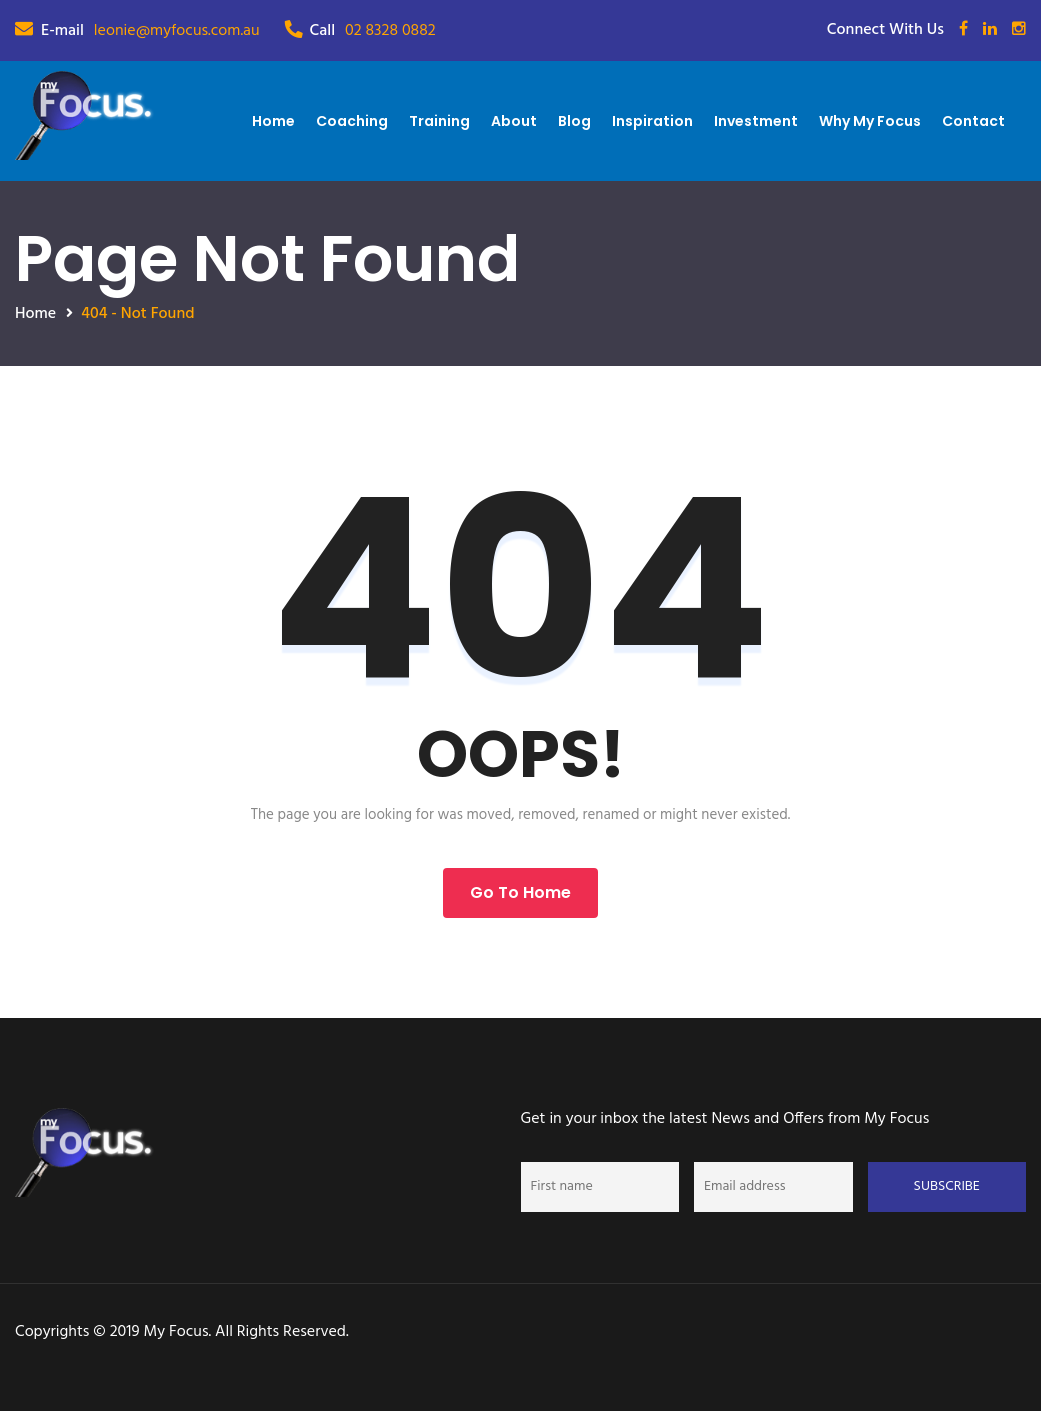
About (514, 121)
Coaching (352, 121)
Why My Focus (870, 121)
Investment (756, 121)
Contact (973, 121)
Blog (574, 121)
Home (273, 121)
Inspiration (652, 121)
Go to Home (520, 892)
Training (439, 121)
